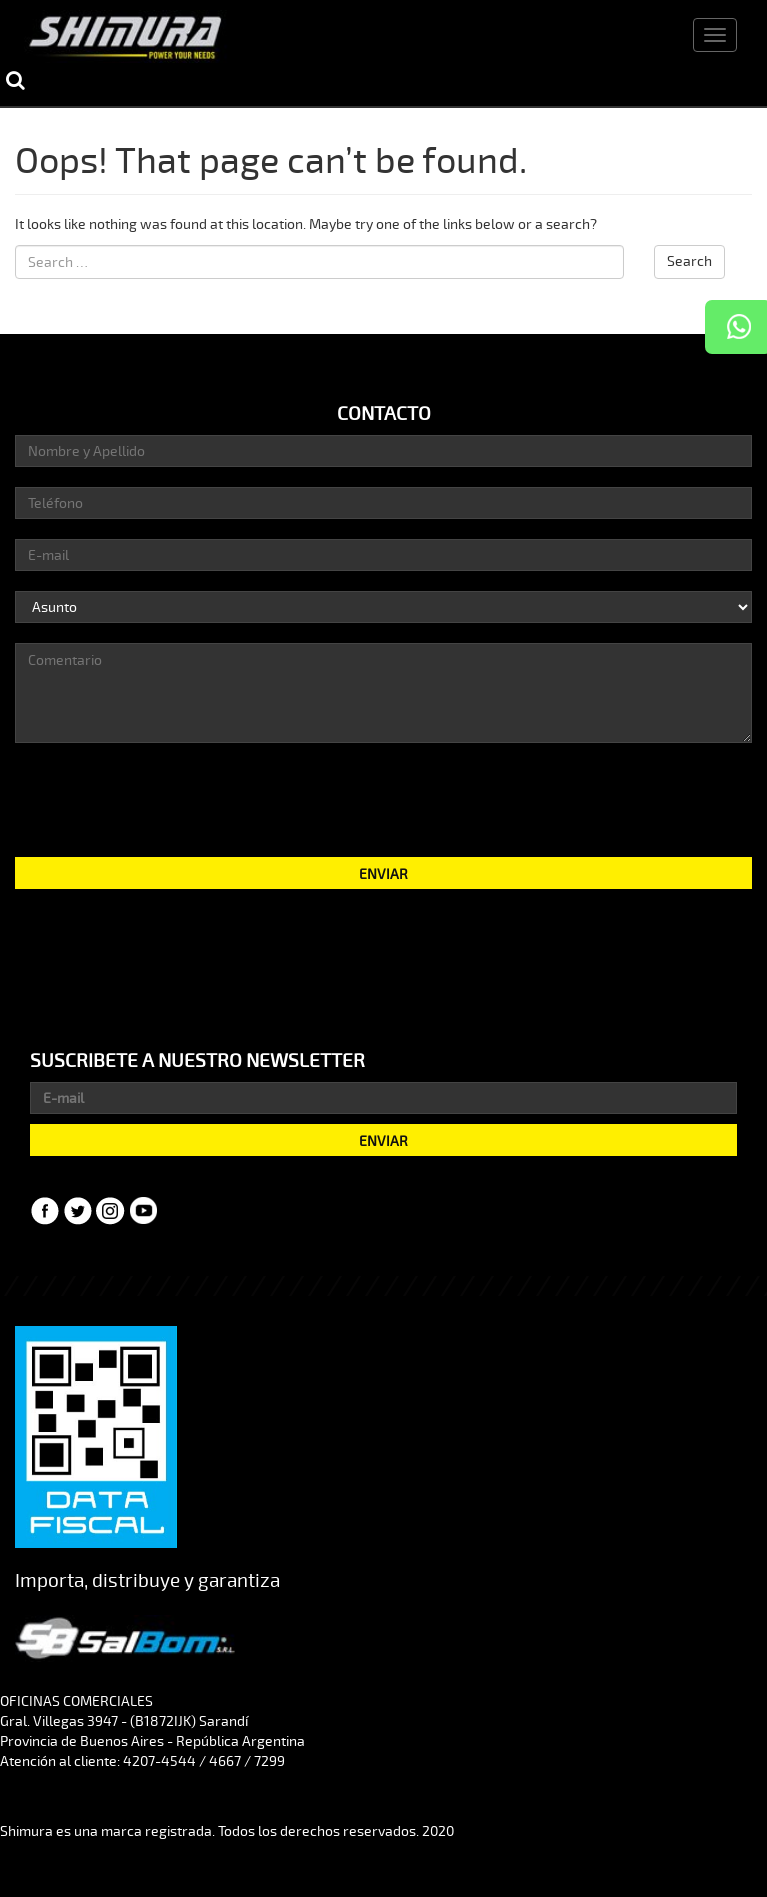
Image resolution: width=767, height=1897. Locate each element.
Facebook (45, 1211)
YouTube (144, 1211)
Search (689, 261)
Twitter (78, 1211)
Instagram (111, 1211)
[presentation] (384, 798)
